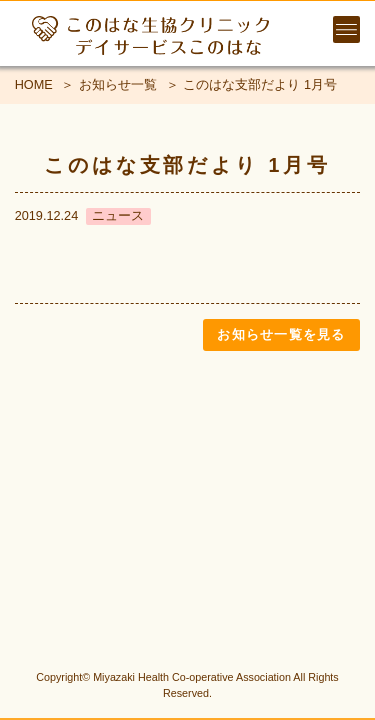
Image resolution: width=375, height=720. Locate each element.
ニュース (118, 215)
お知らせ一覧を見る (281, 334)
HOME (34, 84)
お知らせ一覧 (118, 84)
